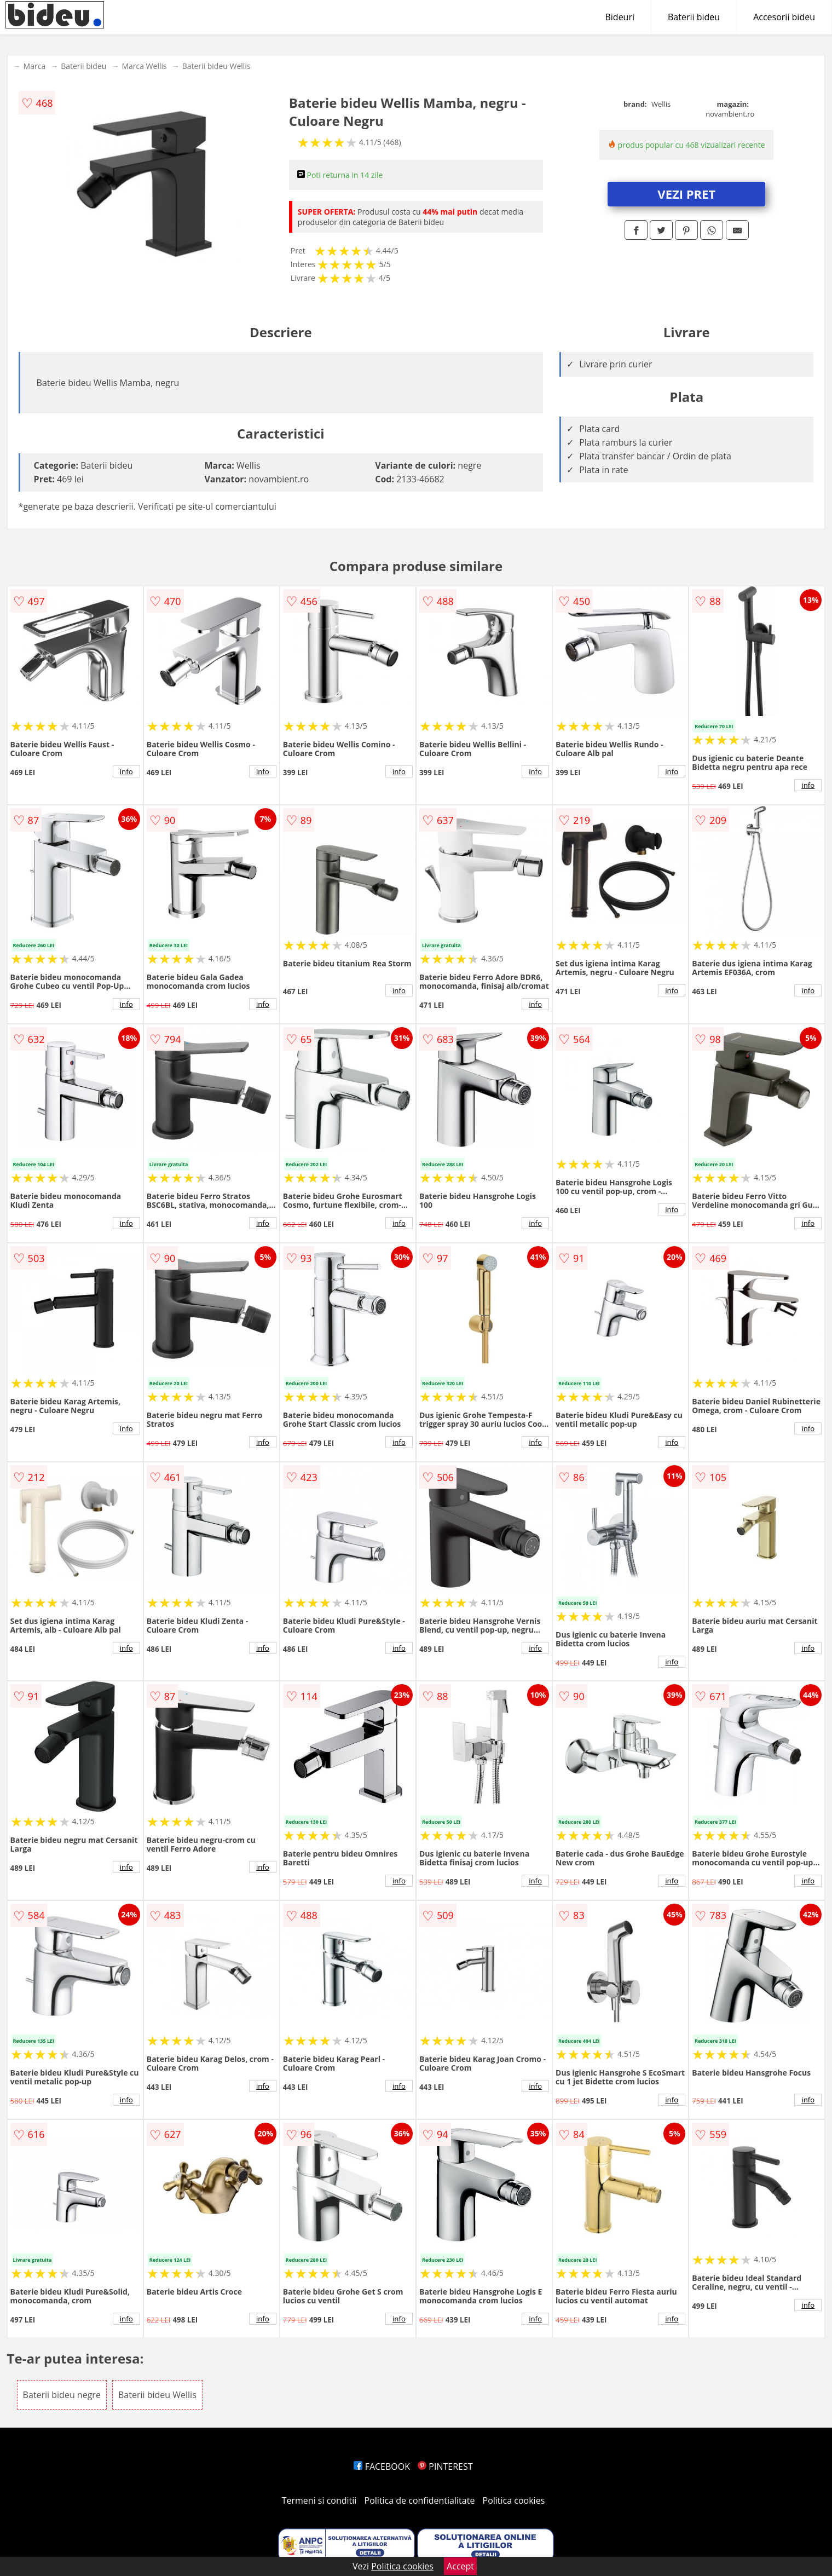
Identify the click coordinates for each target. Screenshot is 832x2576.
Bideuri (619, 17)
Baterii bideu (694, 17)
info (126, 771)
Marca (35, 66)
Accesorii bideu (784, 17)
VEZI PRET (686, 194)
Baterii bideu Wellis (216, 66)
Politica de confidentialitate (420, 2500)
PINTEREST (445, 2466)
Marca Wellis (144, 66)
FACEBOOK (382, 2466)
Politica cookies (514, 2500)
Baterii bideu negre (62, 2395)
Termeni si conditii (319, 2500)
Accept (460, 2566)
